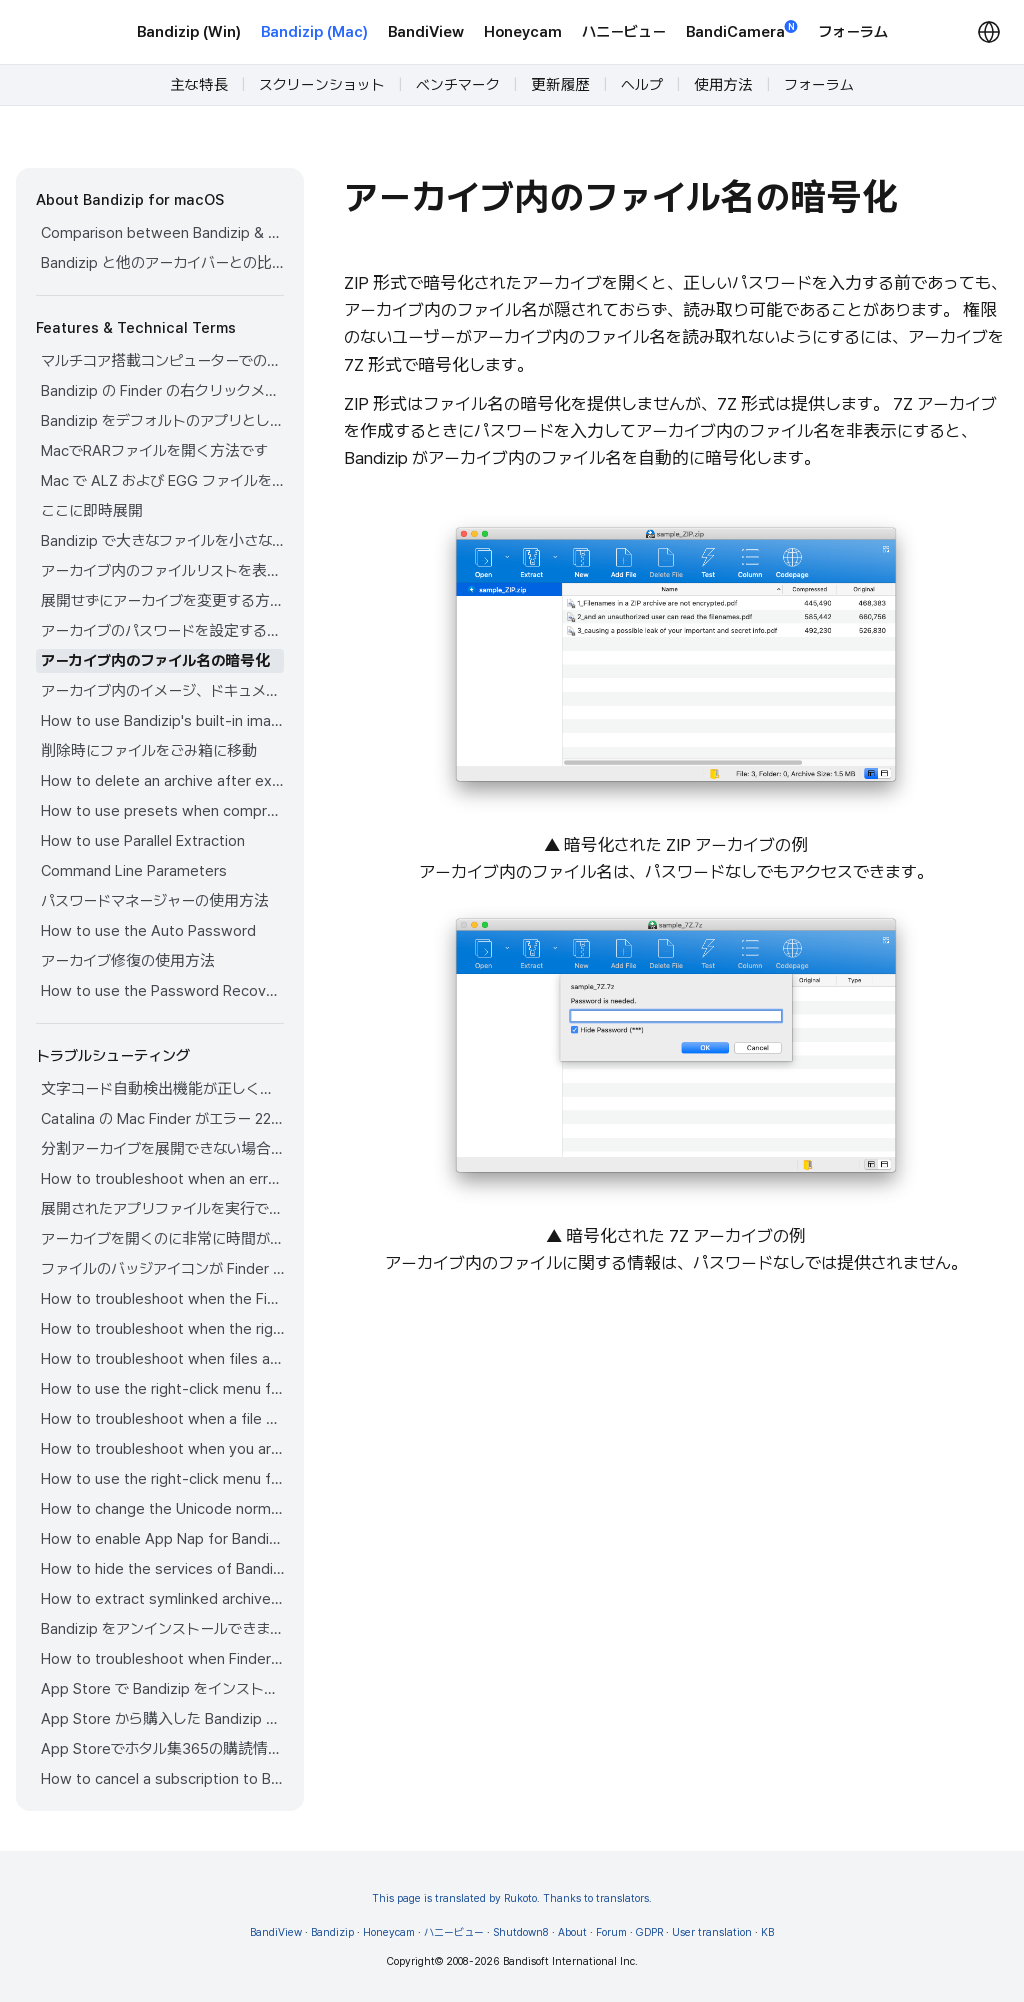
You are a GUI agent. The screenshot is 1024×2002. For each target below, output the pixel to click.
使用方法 (723, 85)
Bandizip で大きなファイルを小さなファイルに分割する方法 (162, 541)
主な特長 (199, 85)
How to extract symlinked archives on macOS (162, 1599)
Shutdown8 (521, 1932)
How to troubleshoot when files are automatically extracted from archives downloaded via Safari (162, 1359)
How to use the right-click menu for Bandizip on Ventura (162, 1389)
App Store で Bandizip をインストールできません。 (162, 1689)
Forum (611, 1932)
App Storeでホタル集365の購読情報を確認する (162, 1749)
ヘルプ (642, 85)
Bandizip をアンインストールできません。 (162, 1629)
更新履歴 (560, 85)
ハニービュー (624, 32)
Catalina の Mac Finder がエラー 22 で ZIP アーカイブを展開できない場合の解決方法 (162, 1119)
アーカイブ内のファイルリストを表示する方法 (162, 571)
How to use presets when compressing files (162, 811)
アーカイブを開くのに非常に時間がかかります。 (162, 1239)
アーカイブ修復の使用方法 (128, 961)
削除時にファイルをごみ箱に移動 (149, 751)
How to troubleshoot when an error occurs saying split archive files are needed (162, 1179)
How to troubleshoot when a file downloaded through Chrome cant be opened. (162, 1419)
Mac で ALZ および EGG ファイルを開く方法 (162, 481)
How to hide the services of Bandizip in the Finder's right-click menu (162, 1569)
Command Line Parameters (134, 871)
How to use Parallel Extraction (143, 841)
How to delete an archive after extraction (162, 781)
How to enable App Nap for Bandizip (162, 1539)
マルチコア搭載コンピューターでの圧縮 (162, 361)
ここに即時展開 (92, 511)
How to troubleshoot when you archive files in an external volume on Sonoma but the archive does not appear (162, 1449)
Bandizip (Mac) (314, 32)
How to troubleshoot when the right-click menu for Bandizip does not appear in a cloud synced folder (162, 1329)
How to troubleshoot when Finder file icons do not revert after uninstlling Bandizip (162, 1659)
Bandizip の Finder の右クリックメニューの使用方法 (162, 391)
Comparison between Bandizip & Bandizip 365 (162, 233)
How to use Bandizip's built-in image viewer (162, 721)
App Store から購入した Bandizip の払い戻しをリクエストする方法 (162, 1719)
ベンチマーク (458, 85)
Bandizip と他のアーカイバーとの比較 (162, 263)
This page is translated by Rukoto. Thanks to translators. (512, 1898)
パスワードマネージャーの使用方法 (155, 901)
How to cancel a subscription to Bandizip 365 (162, 1779)
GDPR (649, 1932)
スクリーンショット (322, 85)
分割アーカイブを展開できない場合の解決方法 (162, 1149)
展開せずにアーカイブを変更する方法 (162, 601)
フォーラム (853, 32)
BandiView (426, 32)
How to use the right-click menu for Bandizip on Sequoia (162, 1479)
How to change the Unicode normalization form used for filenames (162, 1509)
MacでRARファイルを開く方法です (154, 451)
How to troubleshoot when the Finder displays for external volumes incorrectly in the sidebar (162, 1299)
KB (767, 1932)
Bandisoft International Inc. (570, 1961)
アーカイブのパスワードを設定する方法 (162, 631)
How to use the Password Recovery (162, 991)
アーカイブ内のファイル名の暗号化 (155, 661)
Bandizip (332, 1932)
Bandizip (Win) (189, 32)
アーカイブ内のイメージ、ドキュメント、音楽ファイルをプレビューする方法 (162, 691)
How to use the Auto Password (148, 931)
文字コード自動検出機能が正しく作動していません (162, 1089)
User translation (712, 1932)
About (572, 1932)
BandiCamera (742, 30)
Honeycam (523, 32)
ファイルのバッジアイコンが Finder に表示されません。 (162, 1269)
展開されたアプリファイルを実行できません (162, 1209)
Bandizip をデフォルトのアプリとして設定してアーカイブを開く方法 (162, 421)
